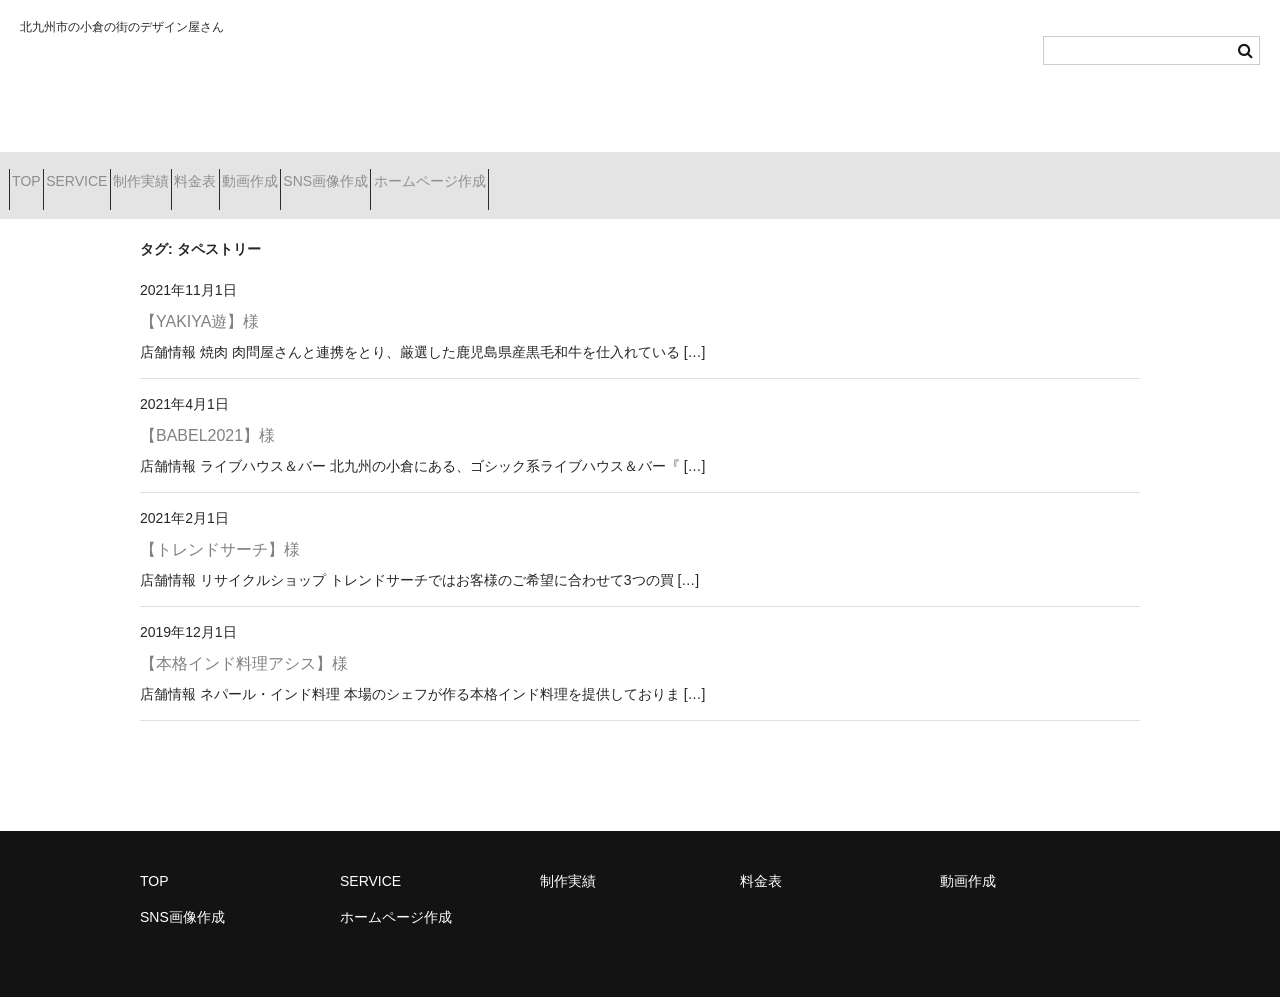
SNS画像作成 (512, 173)
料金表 (311, 173)
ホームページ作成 (651, 173)
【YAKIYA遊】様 (199, 296)
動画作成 (401, 173)
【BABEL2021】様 (207, 409)
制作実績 (221, 173)
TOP (35, 173)
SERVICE (120, 173)
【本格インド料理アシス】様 (244, 637)
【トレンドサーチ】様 (220, 523)
